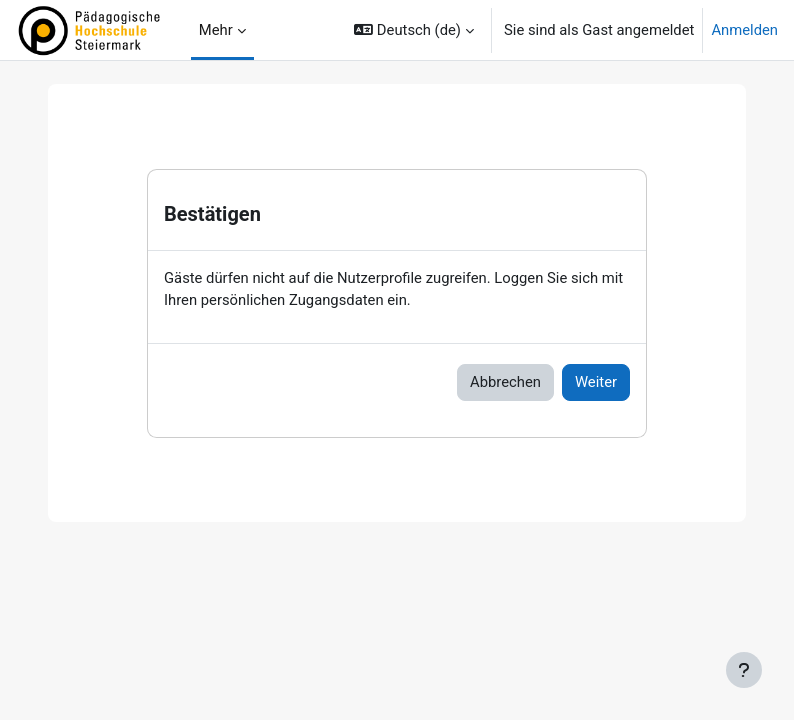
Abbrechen (505, 382)
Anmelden (744, 30)
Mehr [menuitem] (216, 30)
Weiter (596, 382)
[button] (414, 30)
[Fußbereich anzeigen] (744, 670)
